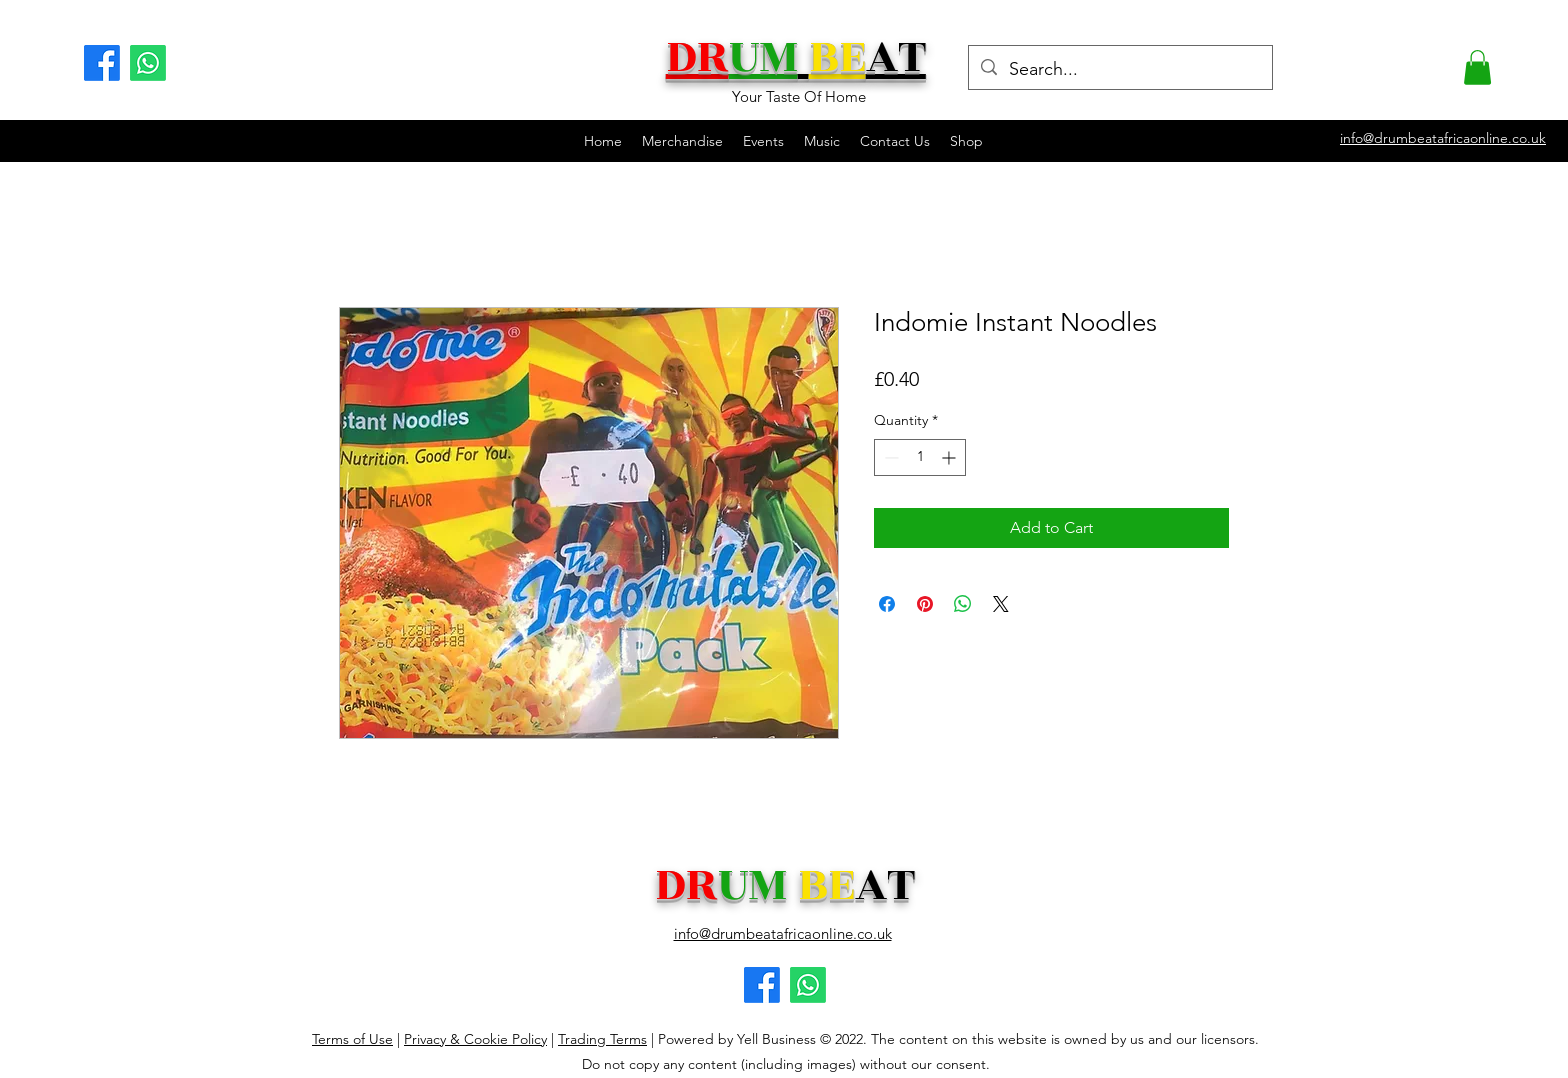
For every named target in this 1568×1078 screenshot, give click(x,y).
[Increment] (950, 457)
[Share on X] (1001, 604)
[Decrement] (889, 457)
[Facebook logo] (762, 985)
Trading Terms (602, 1039)
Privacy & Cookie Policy (475, 1039)
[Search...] (1119, 70)
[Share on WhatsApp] (963, 604)
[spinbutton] (920, 457)
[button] (1477, 67)
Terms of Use (352, 1039)
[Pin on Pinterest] (925, 604)
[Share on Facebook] (887, 604)
